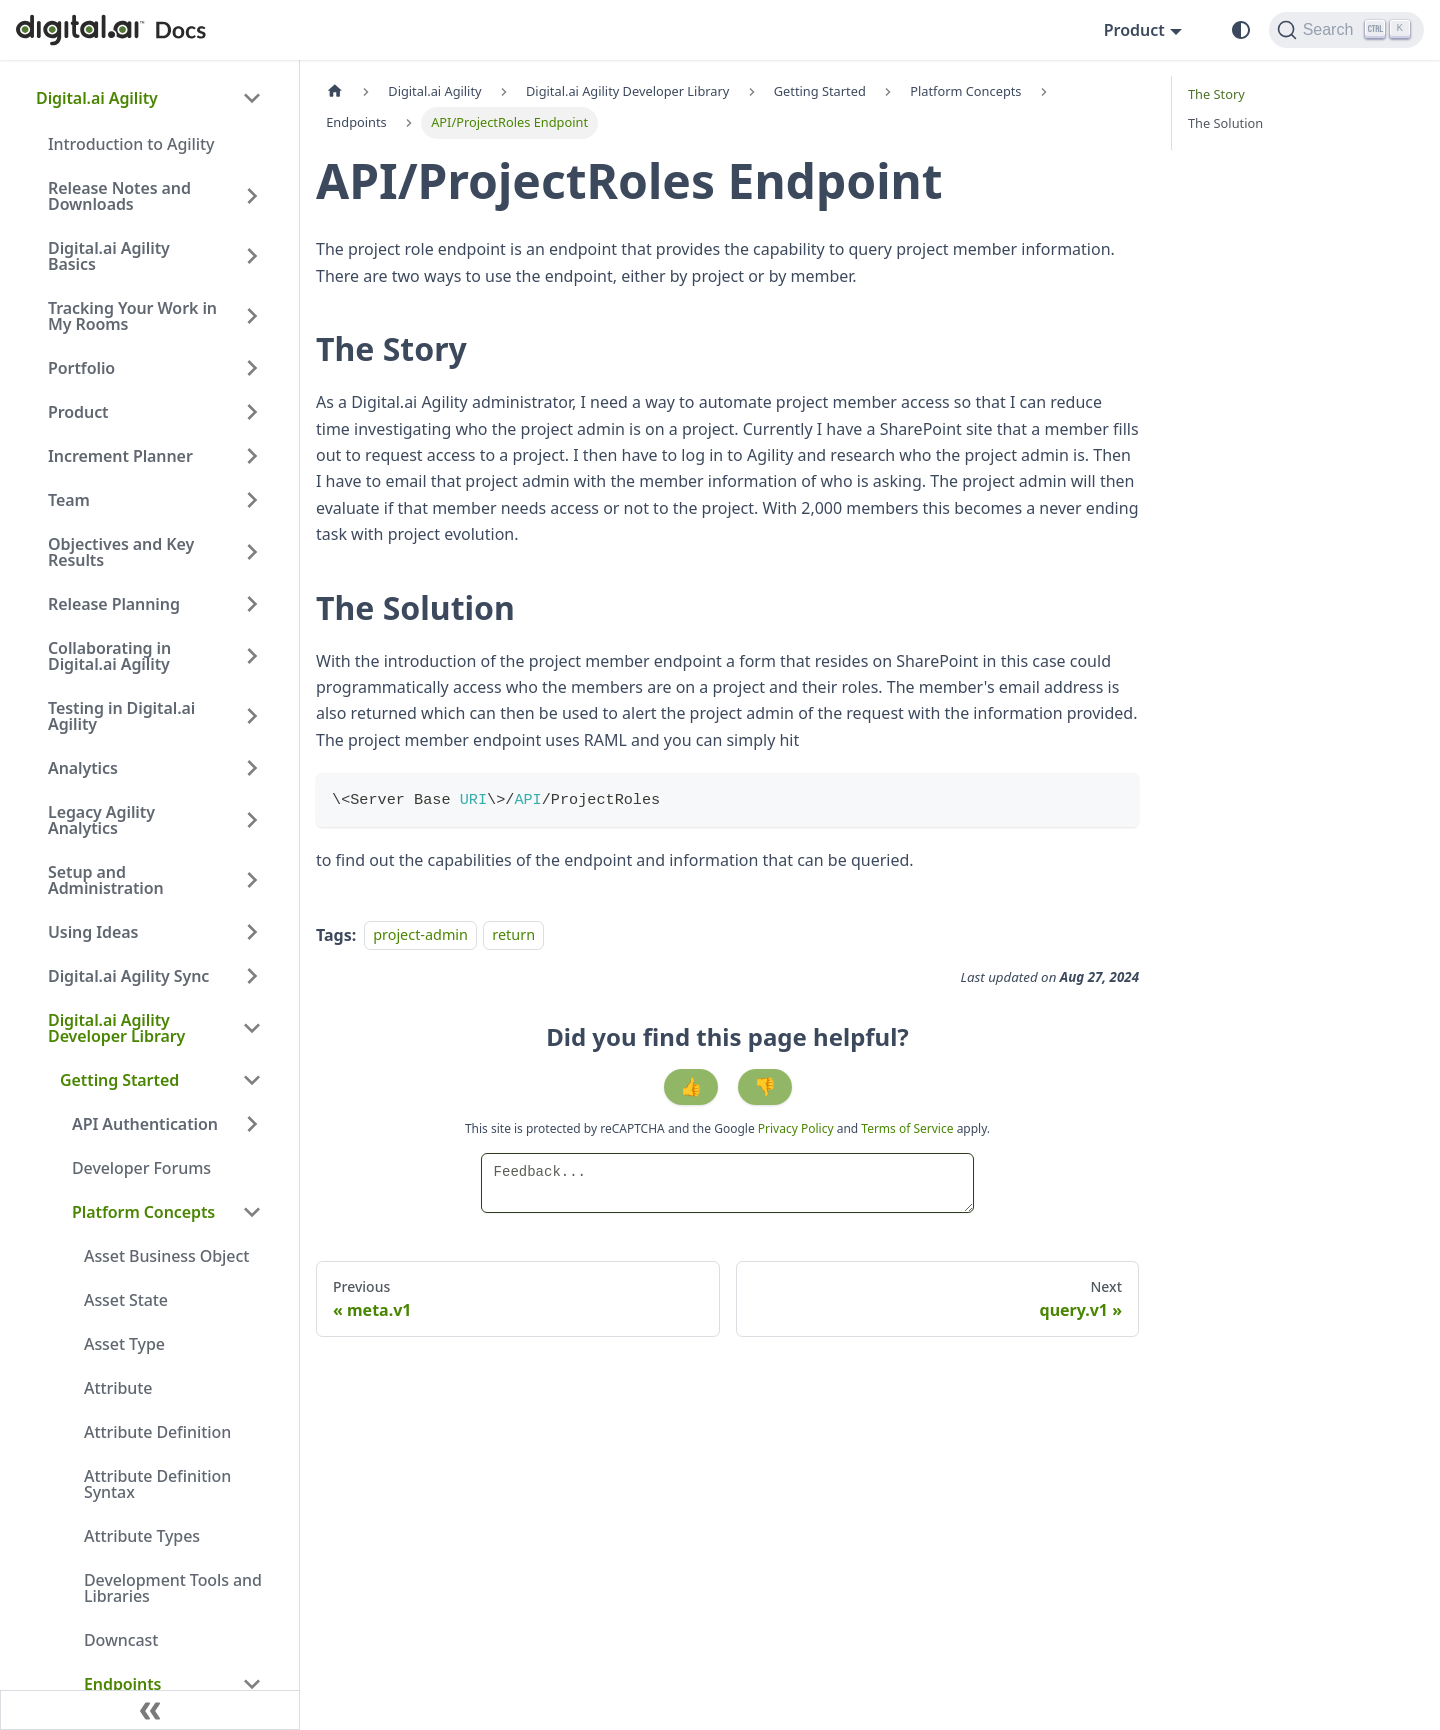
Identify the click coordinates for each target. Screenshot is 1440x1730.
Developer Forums (141, 1168)
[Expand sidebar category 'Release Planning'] (252, 604)
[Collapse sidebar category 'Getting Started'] (252, 1080)
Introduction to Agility (131, 144)
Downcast (121, 1640)
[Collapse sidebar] (150, 1710)
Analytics (83, 768)
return (513, 935)
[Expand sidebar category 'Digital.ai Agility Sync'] (252, 976)
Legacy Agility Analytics (101, 820)
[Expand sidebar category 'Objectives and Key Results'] (252, 552)
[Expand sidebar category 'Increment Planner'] (252, 456)
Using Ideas (93, 932)
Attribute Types (142, 1536)
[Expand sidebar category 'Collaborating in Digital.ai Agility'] (252, 656)
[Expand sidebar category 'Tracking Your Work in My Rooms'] (252, 316)
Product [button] (1134, 30)
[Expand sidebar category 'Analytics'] (252, 768)
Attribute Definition (157, 1432)
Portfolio (81, 368)
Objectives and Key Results (121, 552)
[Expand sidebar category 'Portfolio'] (252, 368)
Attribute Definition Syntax (157, 1484)
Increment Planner (120, 456)
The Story (1216, 94)
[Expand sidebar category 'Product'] (252, 412)
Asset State (126, 1300)
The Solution (1225, 123)
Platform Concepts (143, 1212)
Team (69, 500)
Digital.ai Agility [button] (97, 98)
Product (78, 412)
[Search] (1346, 30)
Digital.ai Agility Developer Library (116, 1028)
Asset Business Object (166, 1256)
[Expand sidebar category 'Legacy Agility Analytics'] (252, 820)
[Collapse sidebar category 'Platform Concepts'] (252, 1212)
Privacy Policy (797, 1128)
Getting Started (119, 1080)
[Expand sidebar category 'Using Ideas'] (252, 932)
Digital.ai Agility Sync (128, 976)
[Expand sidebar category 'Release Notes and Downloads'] (252, 196)
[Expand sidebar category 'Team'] (252, 500)
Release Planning (114, 604)
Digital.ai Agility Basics (109, 256)
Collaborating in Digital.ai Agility (109, 656)
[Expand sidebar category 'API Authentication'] (252, 1124)
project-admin (420, 935)
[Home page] (335, 91)
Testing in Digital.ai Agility (121, 716)
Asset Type (124, 1344)
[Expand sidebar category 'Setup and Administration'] (252, 880)
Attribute (118, 1388)
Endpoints (122, 1684)
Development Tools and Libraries (173, 1588)
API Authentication (145, 1124)
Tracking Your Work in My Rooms (132, 316)
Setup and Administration (106, 880)
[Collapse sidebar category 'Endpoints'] (252, 1684)
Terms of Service (907, 1128)
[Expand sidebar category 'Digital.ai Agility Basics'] (252, 256)
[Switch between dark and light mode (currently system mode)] (1241, 30)
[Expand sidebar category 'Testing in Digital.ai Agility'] (252, 716)
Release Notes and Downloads (119, 196)
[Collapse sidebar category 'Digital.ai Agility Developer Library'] (252, 1028)
